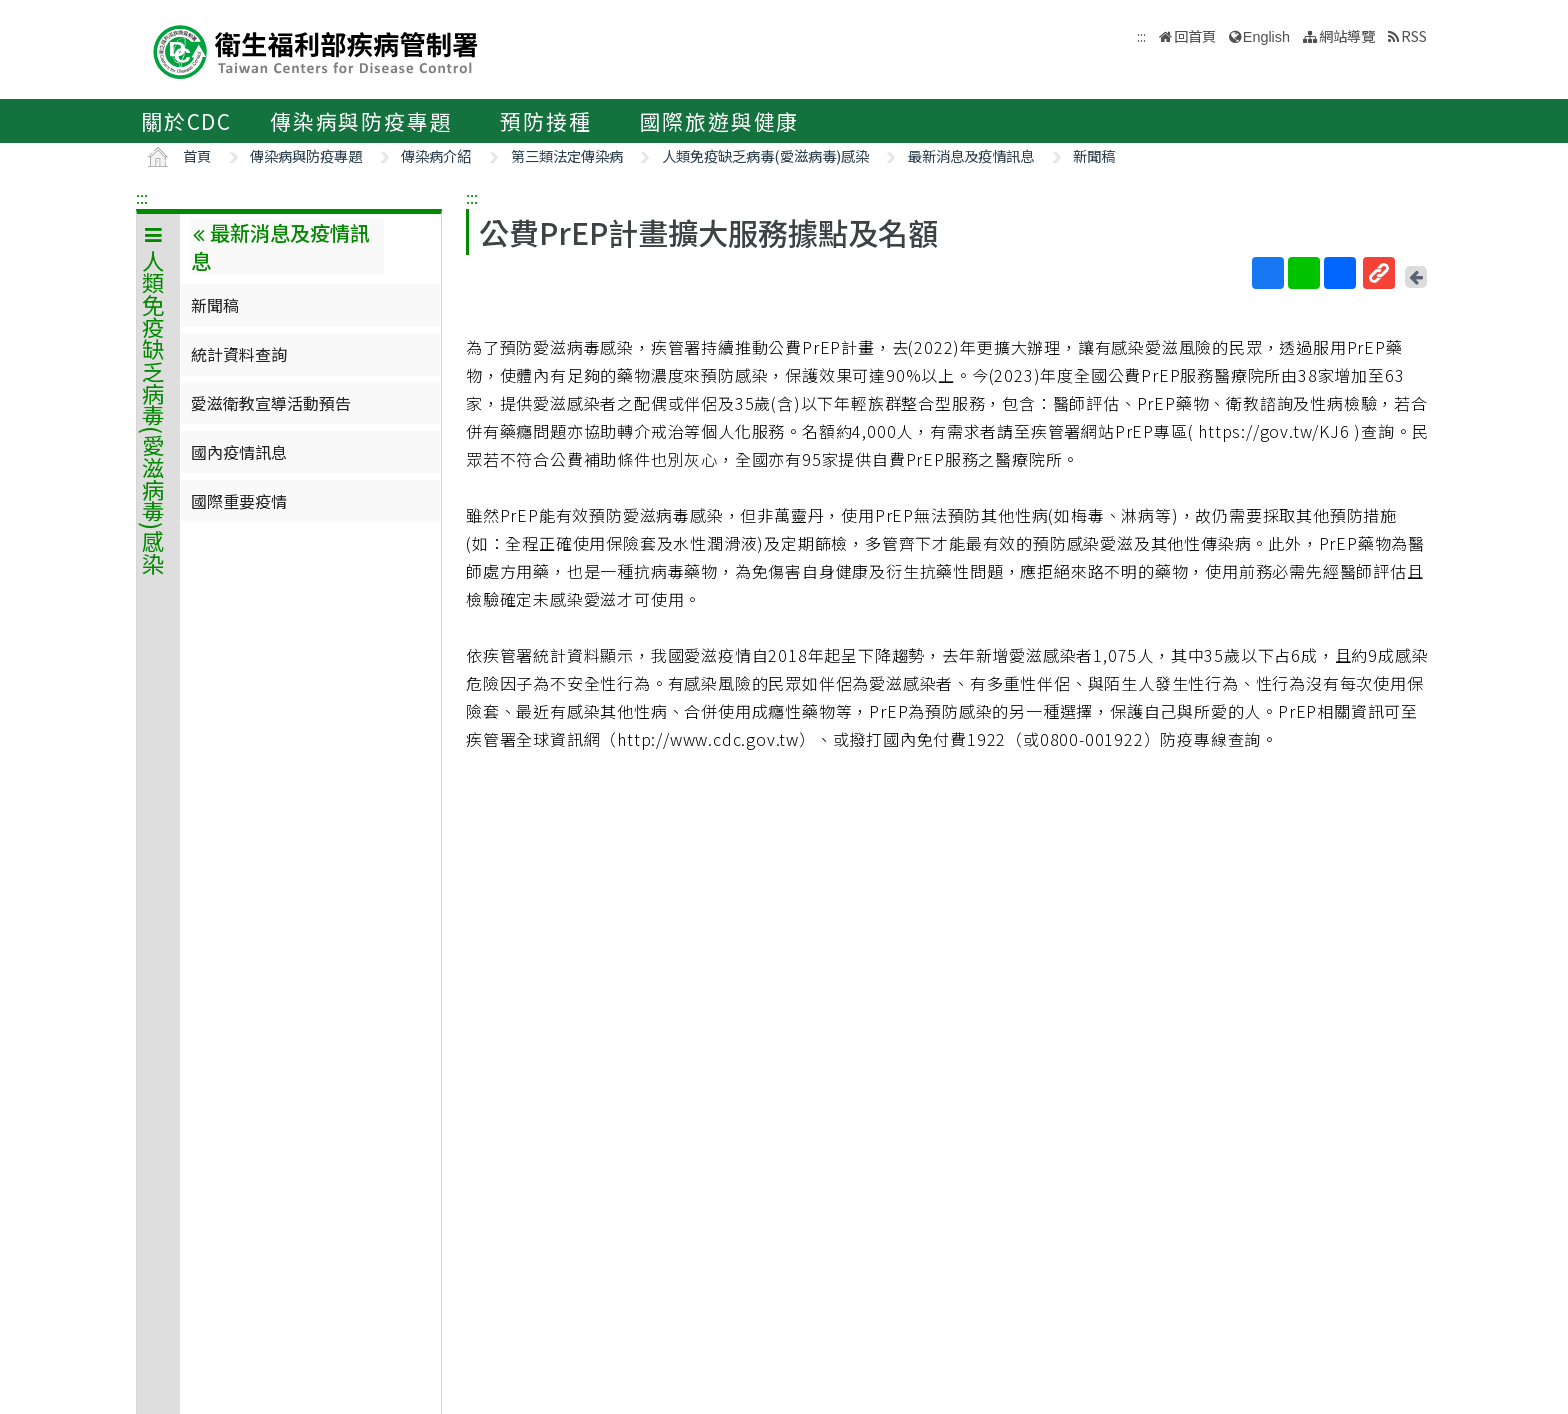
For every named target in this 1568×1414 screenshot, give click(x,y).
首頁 (197, 155)
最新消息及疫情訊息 (971, 155)
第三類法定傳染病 (567, 155)
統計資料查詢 (239, 354)
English (1266, 37)
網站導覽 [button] (1347, 35)
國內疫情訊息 (239, 452)
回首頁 (1195, 35)
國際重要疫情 (239, 501)
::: (142, 197)
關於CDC (186, 121)
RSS (1414, 35)
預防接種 (545, 121)
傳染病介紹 (436, 155)
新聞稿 (1094, 155)
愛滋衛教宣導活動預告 (271, 403)
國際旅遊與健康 (720, 121)
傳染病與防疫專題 (361, 121)
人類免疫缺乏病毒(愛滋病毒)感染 (765, 155)
